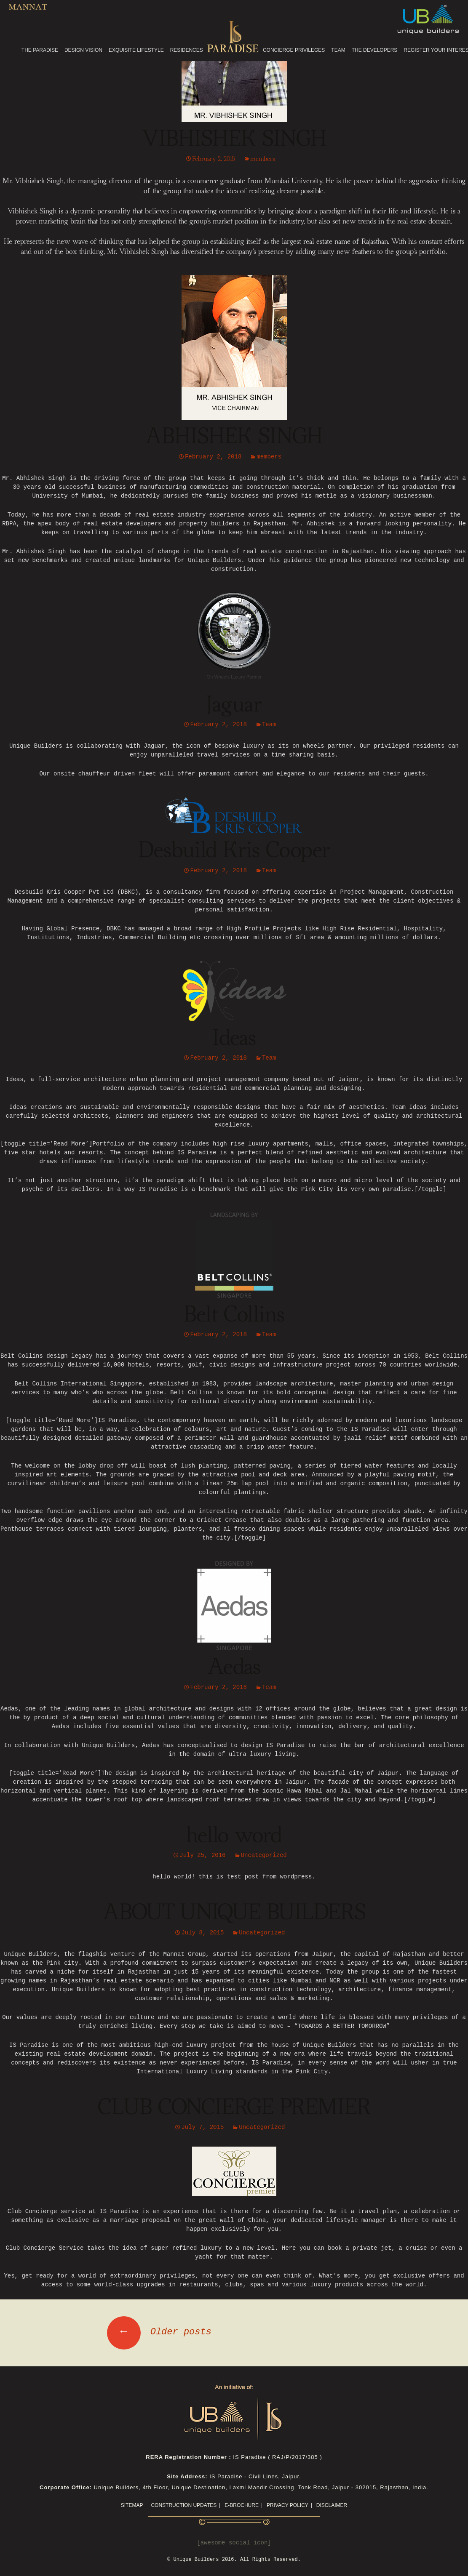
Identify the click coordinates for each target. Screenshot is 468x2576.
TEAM (338, 50)
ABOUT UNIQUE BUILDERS (234, 1912)
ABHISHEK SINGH (234, 437)
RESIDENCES (186, 50)
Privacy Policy (287, 2505)
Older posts (159, 2332)
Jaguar (234, 705)
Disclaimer (331, 2505)
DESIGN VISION (83, 50)
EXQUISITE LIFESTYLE (136, 50)
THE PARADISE (39, 50)
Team (269, 725)
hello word (234, 1835)
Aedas (234, 1667)
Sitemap (132, 2505)
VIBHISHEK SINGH (234, 139)
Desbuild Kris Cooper (234, 850)
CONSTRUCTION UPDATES (184, 2505)
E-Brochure (242, 2505)
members (262, 159)
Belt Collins (234, 1315)
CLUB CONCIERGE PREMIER (234, 2107)
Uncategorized (264, 1855)
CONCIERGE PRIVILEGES (294, 50)
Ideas (234, 1038)
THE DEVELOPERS (375, 50)
